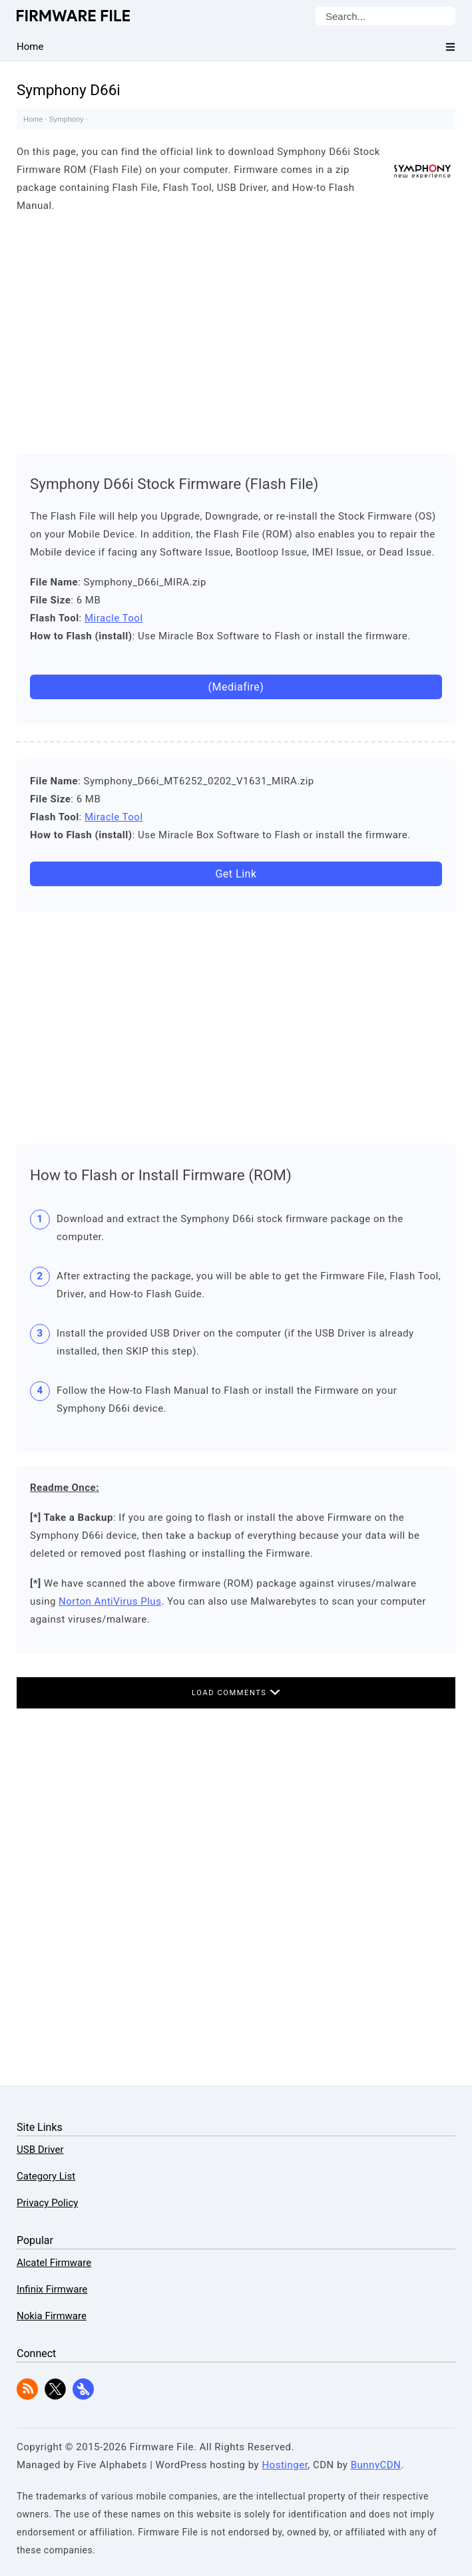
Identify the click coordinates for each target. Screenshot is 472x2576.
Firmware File (74, 15)
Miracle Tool (114, 618)
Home (33, 119)
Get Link (235, 874)
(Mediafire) (236, 687)
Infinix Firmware (52, 2289)
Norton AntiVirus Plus (110, 1601)
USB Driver (40, 2150)
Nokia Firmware (52, 2316)
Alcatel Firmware (54, 2263)
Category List (46, 2176)
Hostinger (285, 2465)
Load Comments (236, 1693)
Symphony (66, 119)
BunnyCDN (376, 2465)
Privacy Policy (47, 2203)
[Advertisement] (236, 330)
